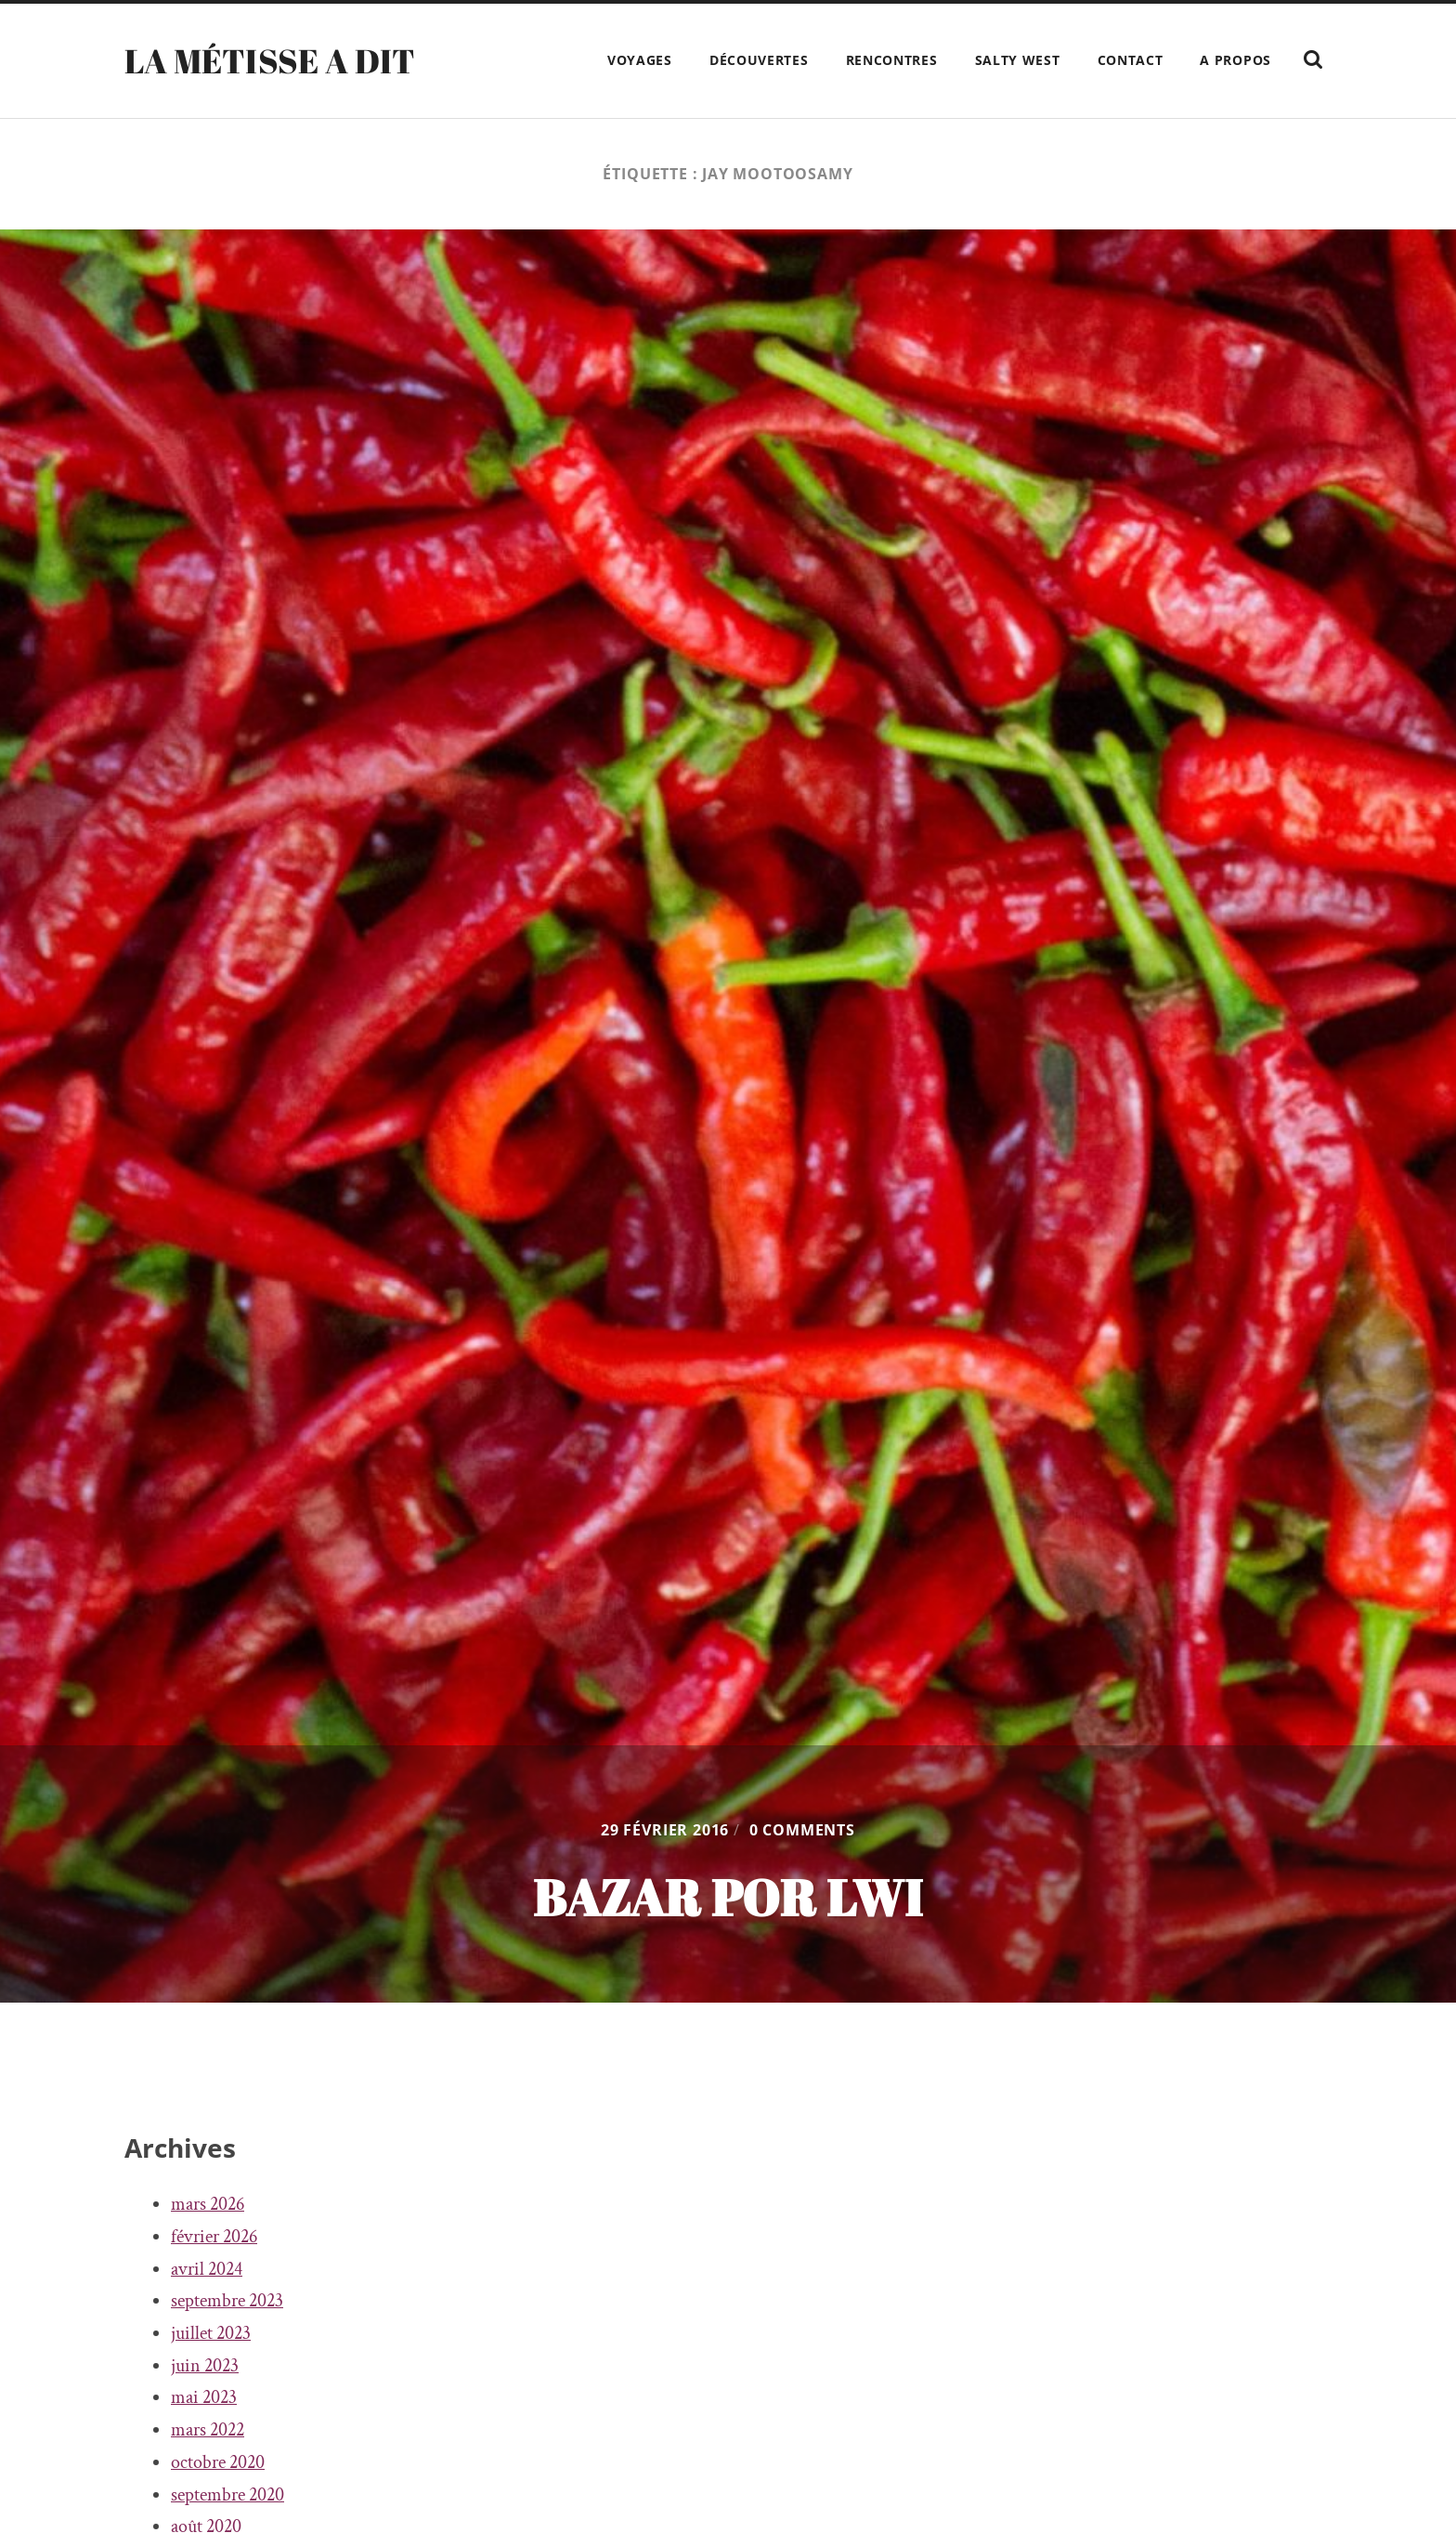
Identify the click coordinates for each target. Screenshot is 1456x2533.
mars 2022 (207, 2430)
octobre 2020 (218, 2462)
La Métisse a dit (270, 60)
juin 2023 (205, 2366)
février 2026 (214, 2237)
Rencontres (892, 60)
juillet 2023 (211, 2333)
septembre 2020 (227, 2495)
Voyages (639, 60)
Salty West (1017, 60)
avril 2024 (206, 2269)
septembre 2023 (227, 2301)
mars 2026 (207, 2204)
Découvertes (759, 60)
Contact (1131, 60)
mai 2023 (204, 2397)
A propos (1235, 60)
